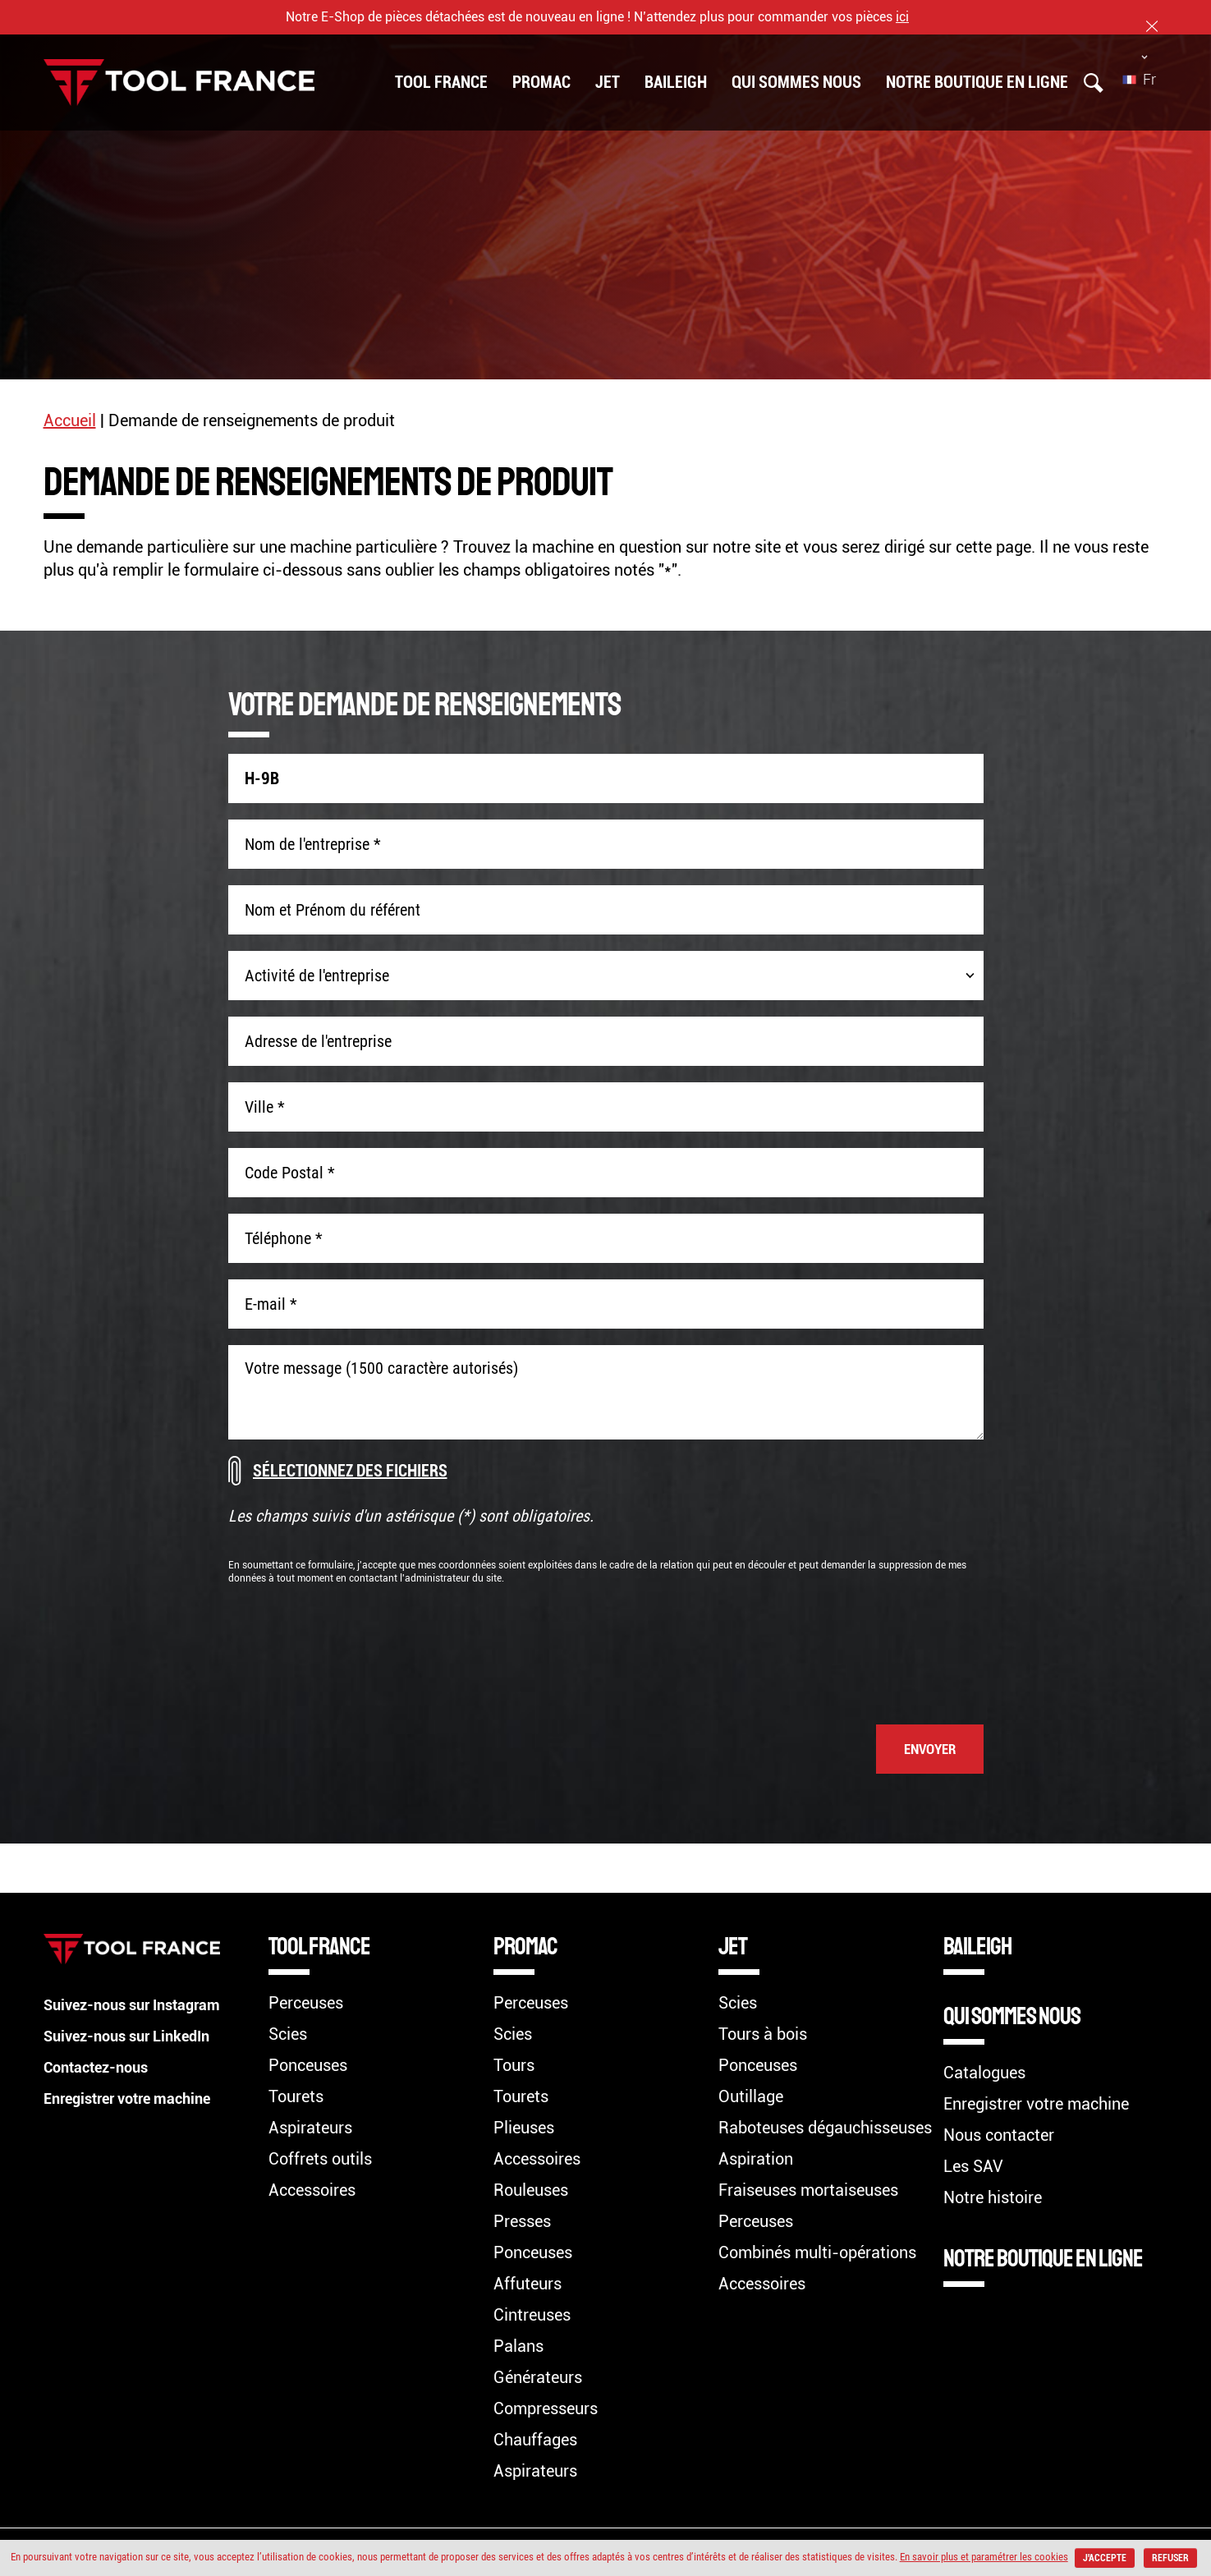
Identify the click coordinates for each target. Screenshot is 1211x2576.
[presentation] (859, 1646)
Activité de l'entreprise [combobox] (317, 975)
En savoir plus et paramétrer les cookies (1013, 2537)
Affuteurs (527, 2284)
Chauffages (535, 2440)
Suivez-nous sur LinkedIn (135, 2036)
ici (902, 17)
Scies (287, 2034)
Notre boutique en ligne (977, 80)
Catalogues (984, 2072)
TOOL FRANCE (441, 80)
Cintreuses (532, 2315)
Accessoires (312, 2190)
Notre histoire (992, 2197)
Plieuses (523, 2127)
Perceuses (305, 2003)
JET (607, 80)
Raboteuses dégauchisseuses (825, 2127)
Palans (518, 2346)
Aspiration (755, 2159)
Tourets (295, 2096)
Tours (513, 2065)
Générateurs (537, 2377)
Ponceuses (307, 2065)
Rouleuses (530, 2190)
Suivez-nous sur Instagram (142, 2004)
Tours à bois (762, 2034)
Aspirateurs (310, 2127)
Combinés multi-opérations (817, 2252)
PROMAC (541, 80)
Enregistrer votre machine (136, 2098)
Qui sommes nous (796, 80)
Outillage (750, 2096)
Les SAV (973, 2166)
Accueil (70, 420)
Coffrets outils (320, 2159)
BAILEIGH (675, 80)
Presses (522, 2221)
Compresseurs (545, 2408)
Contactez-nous (102, 2067)
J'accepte (1138, 2538)
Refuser (607, 2558)
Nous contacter (998, 2135)
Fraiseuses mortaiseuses (808, 2190)
